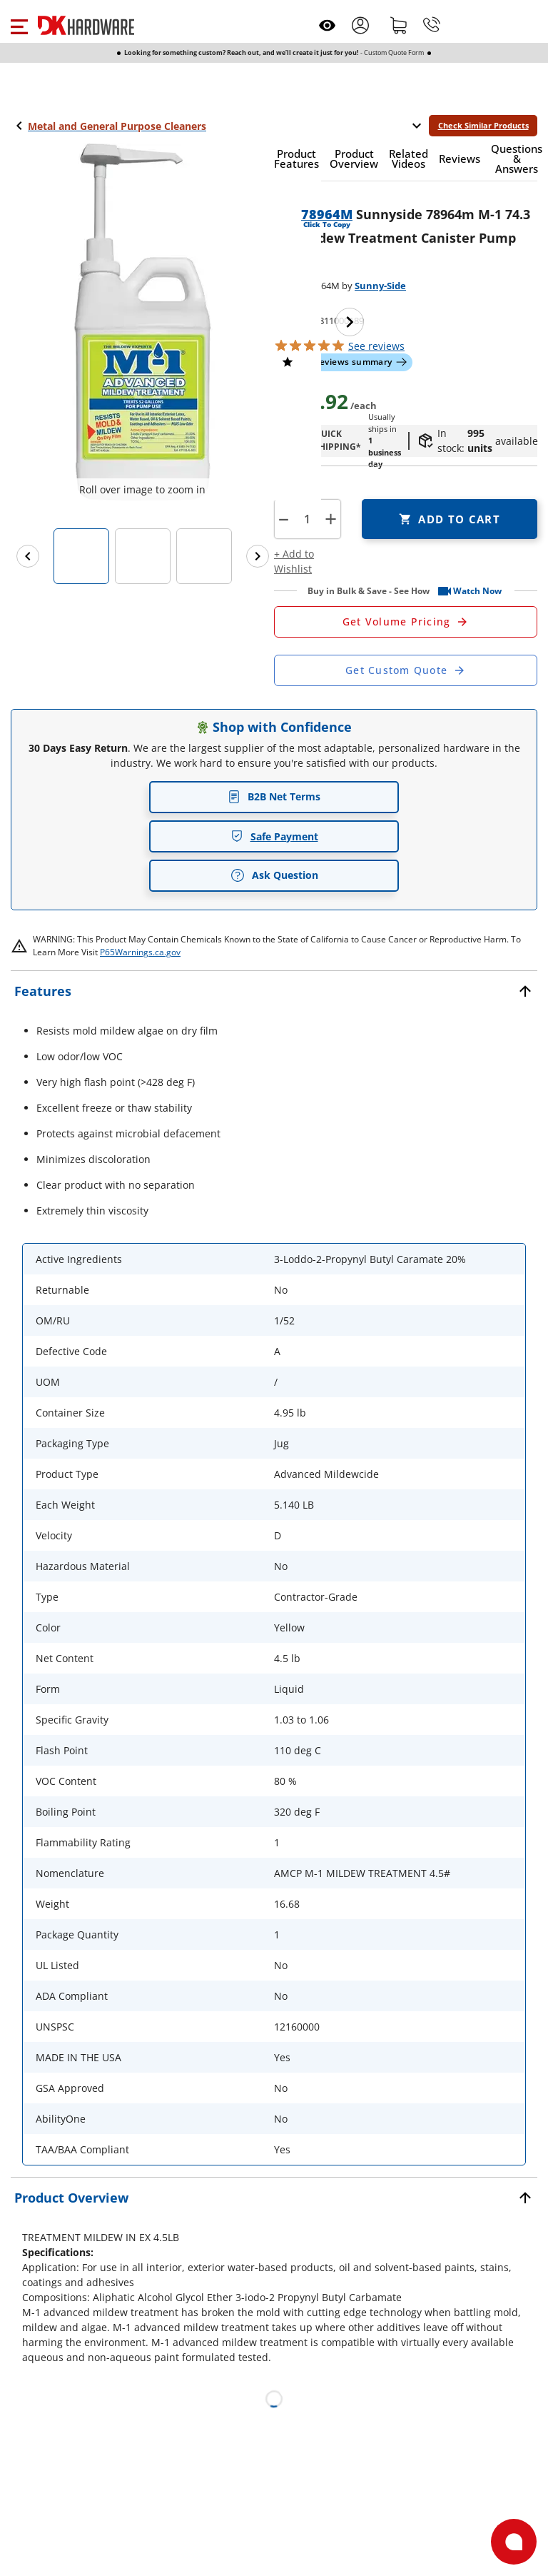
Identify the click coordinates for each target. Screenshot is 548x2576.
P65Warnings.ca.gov (140, 952)
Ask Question (274, 875)
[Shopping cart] (398, 25)
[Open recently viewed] (327, 25)
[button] (19, 25)
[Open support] (514, 2542)
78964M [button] (326, 214)
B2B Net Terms (274, 796)
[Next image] (349, 322)
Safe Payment (274, 836)
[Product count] (307, 519)
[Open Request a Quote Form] (405, 622)
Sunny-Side (380, 285)
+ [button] (331, 518)
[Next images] (257, 556)
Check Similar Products (483, 125)
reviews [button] (376, 346)
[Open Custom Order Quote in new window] (405, 670)
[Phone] (431, 25)
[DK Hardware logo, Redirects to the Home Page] (86, 25)
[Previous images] (27, 556)
